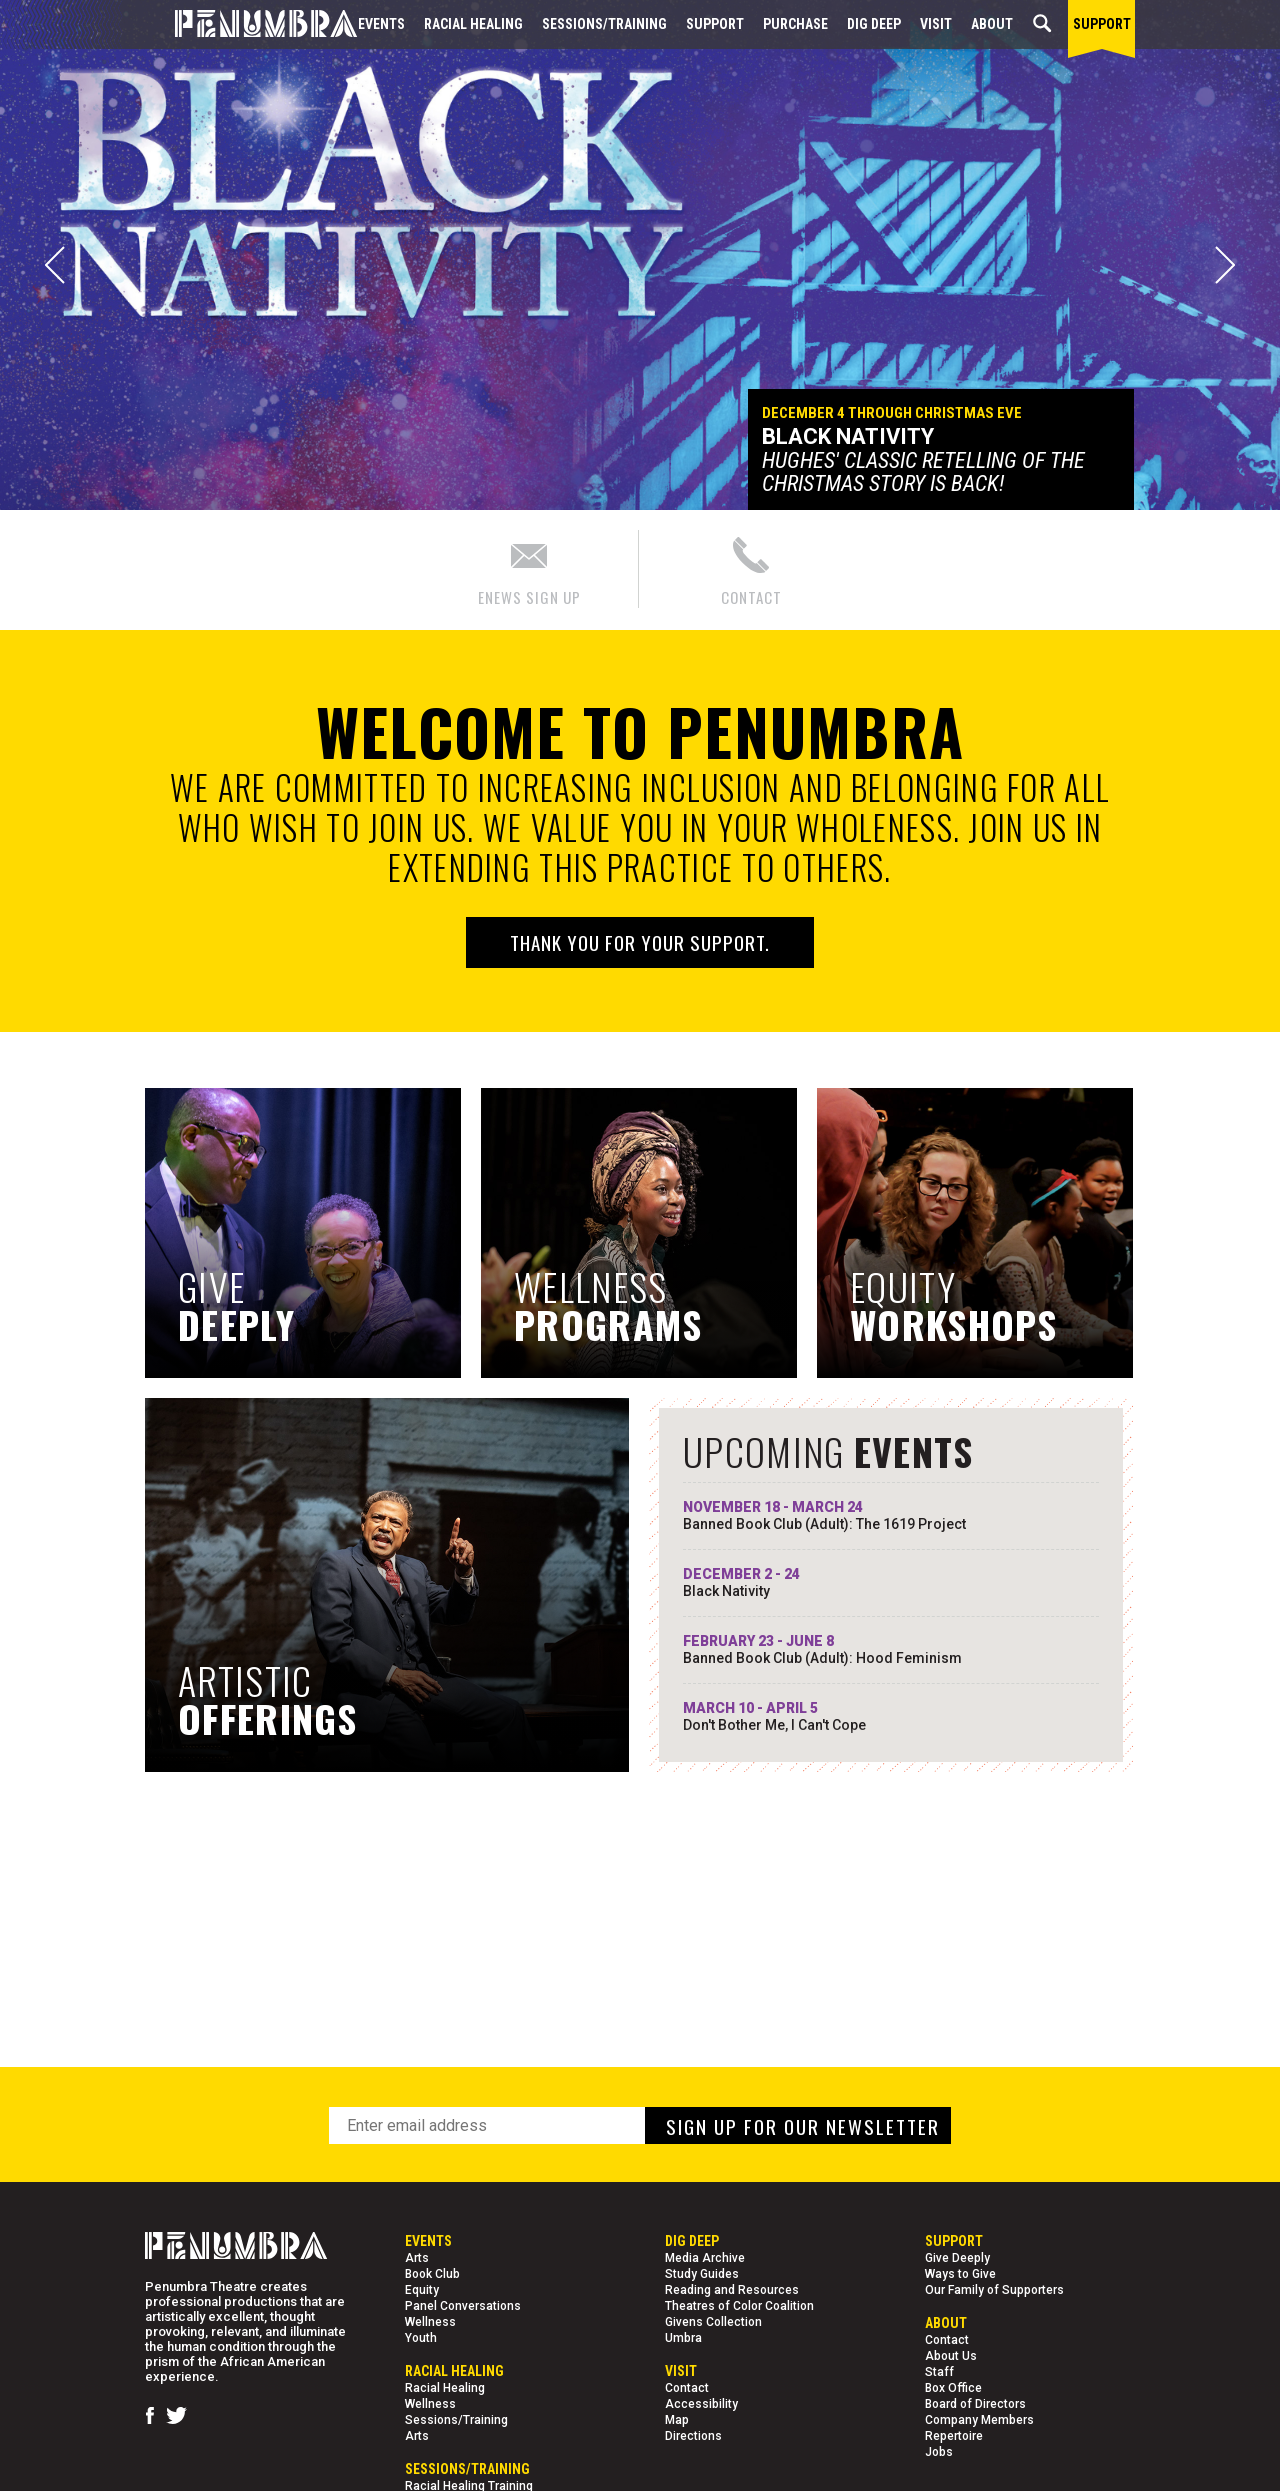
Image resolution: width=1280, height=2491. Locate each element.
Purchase (795, 24)
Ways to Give (960, 2274)
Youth (421, 2338)
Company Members (979, 2420)
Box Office (953, 2388)
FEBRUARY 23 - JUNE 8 (891, 1650)
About (992, 24)
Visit (936, 24)
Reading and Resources (732, 2290)
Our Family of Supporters (994, 2290)
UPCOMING (828, 1451)
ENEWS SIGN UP (529, 569)
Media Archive (705, 2258)
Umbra (683, 2338)
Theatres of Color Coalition (739, 2306)
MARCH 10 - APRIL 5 (891, 1717)
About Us (951, 2356)
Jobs (939, 2452)
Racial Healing (473, 24)
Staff (939, 2372)
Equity (422, 2290)
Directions (693, 2436)
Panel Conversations (463, 2306)
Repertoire (954, 2436)
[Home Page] (251, 24)
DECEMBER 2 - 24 (891, 1583)
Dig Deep (874, 24)
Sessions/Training (604, 24)
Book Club (432, 2274)
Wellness (430, 2322)
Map (677, 2420)
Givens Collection (713, 2322)
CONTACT (751, 569)
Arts (417, 2258)
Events (381, 24)
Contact (687, 2388)
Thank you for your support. (640, 942)
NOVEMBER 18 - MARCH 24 (891, 1516)
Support (715, 24)
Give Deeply (957, 2258)
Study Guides (702, 2274)
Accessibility (701, 2404)
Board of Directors (975, 2404)
